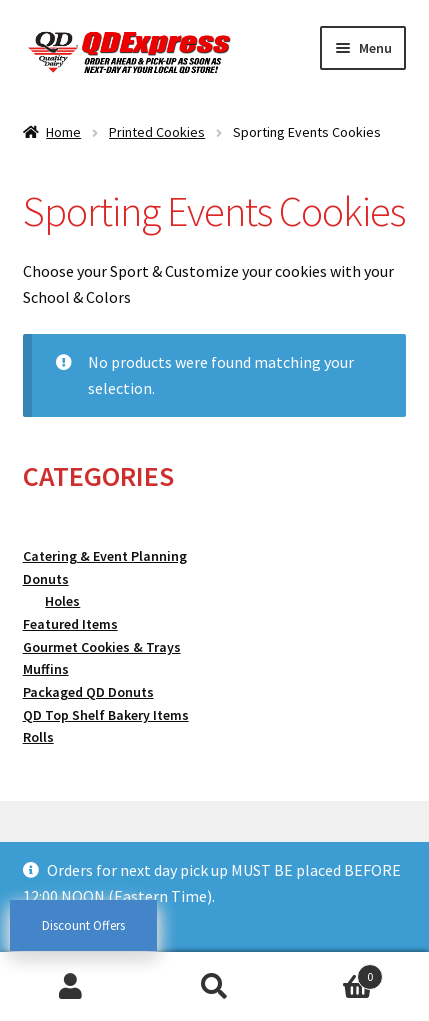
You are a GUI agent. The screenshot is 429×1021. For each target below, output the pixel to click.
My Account (71, 987)
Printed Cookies (157, 132)
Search (214, 987)
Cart (334, 972)
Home (63, 132)
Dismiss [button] (49, 922)
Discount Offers (83, 925)
